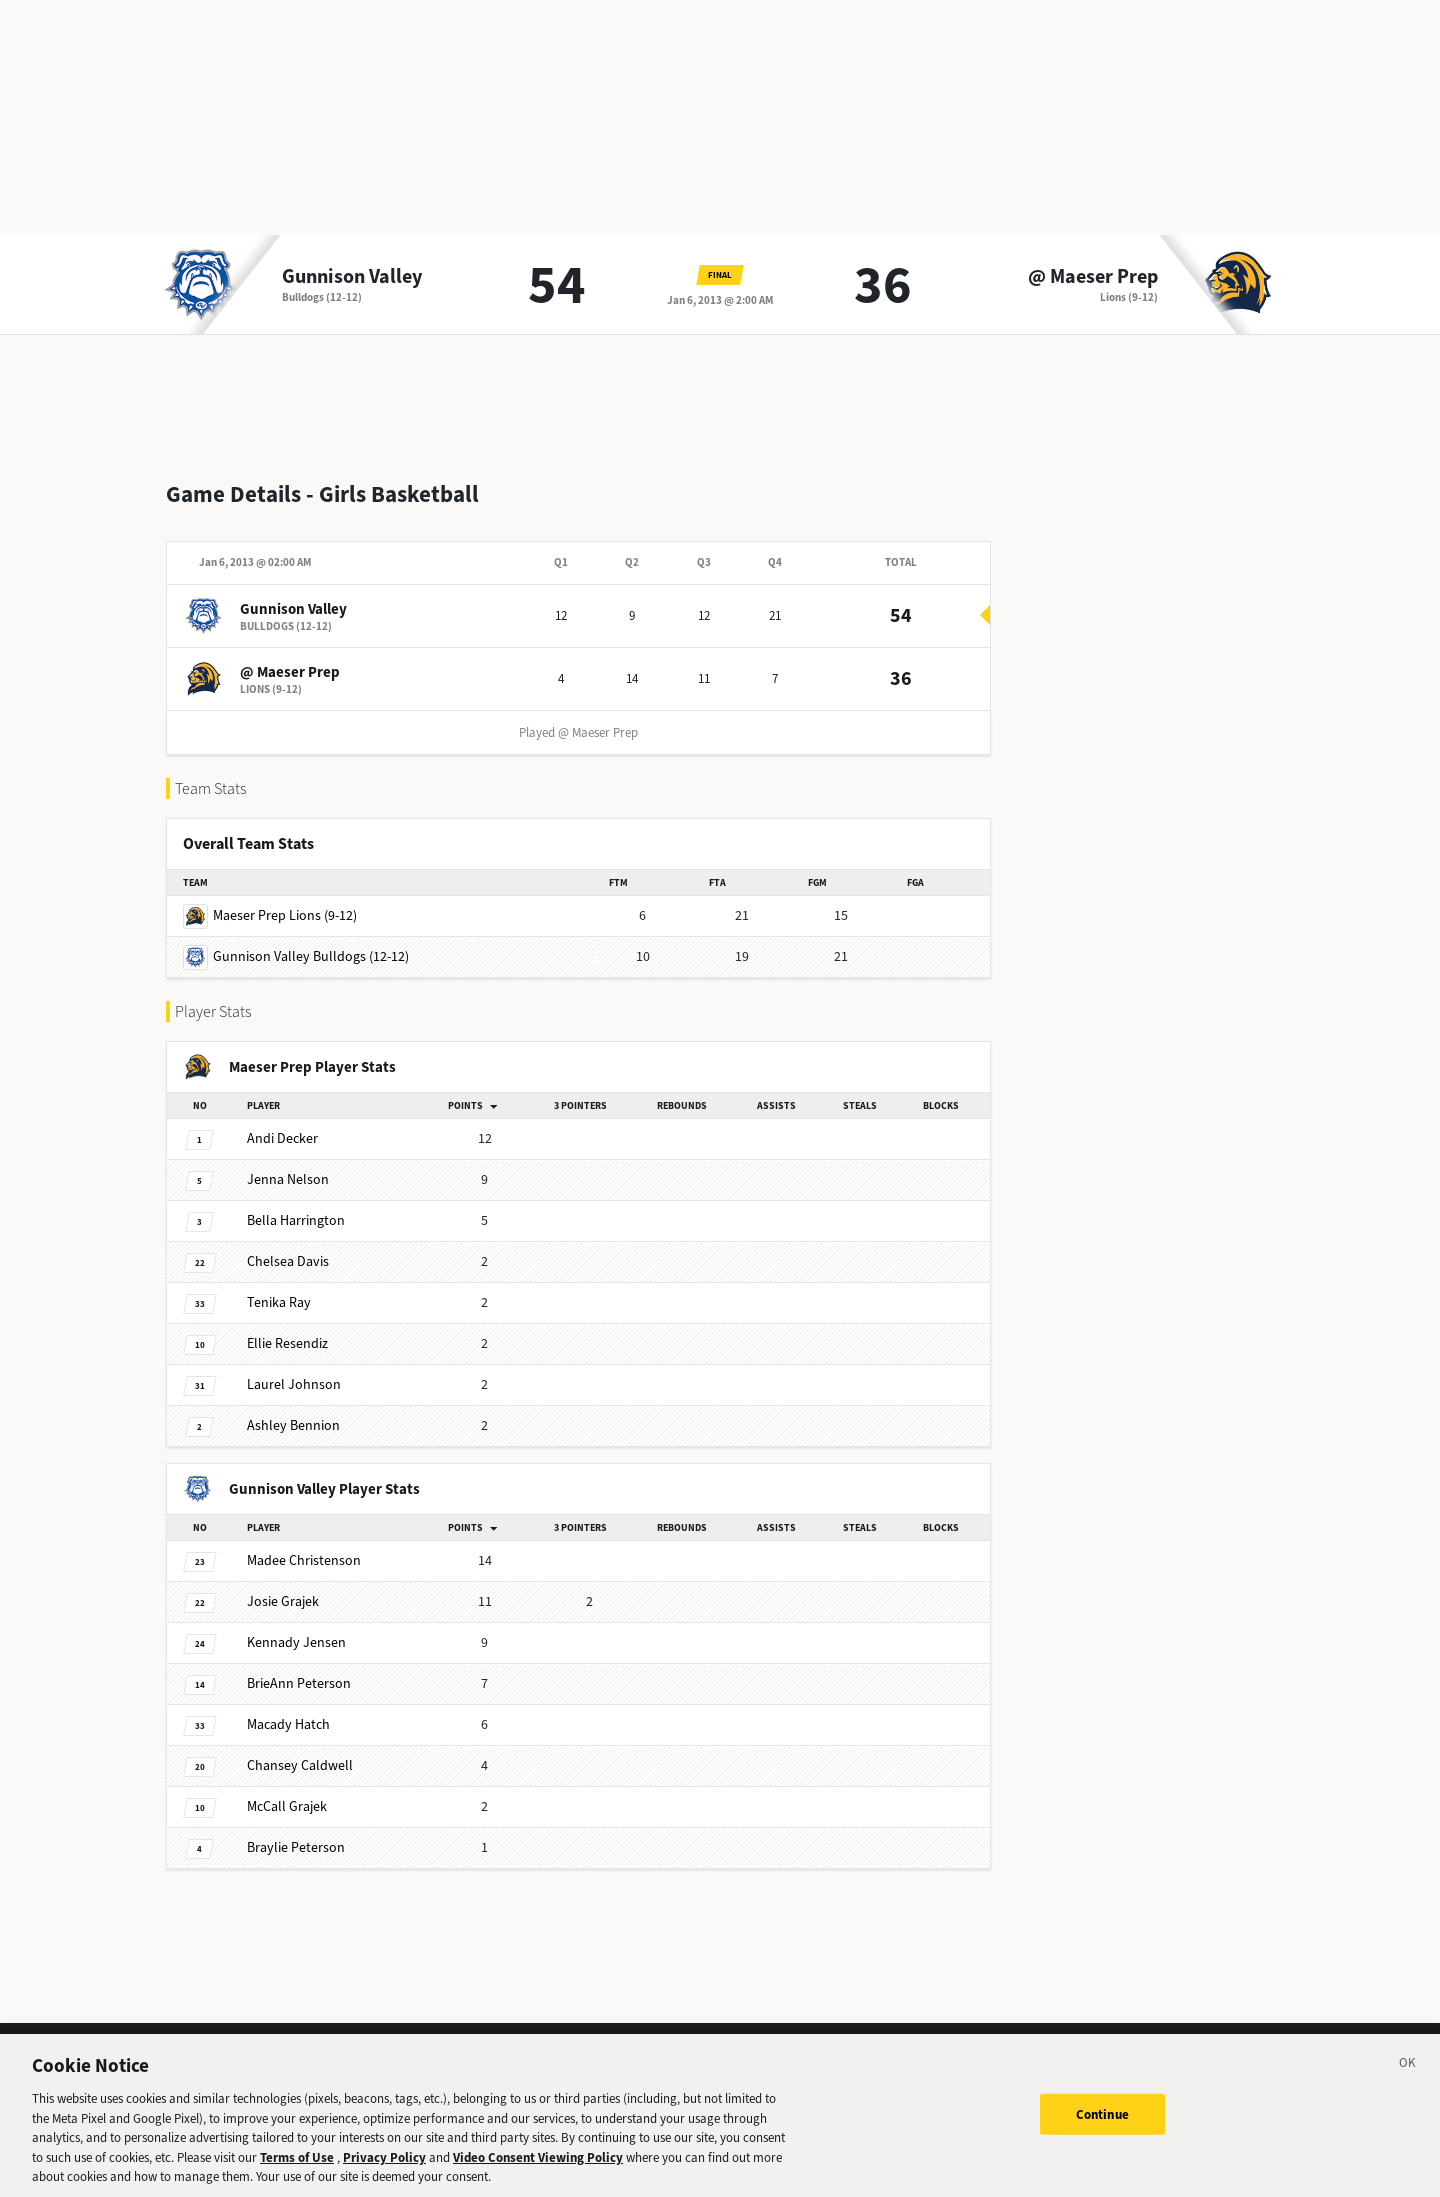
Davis (288, 1245)
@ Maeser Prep (1093, 277)
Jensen (296, 1626)
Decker (282, 1122)
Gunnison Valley (352, 277)
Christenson (304, 1544)
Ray (279, 1286)
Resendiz (287, 1327)
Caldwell (300, 1749)
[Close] (1408, 2076)
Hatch (288, 1708)
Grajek (283, 1585)
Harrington (296, 1204)
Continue (1102, 2123)
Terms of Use (297, 2166)
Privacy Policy (384, 2166)
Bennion (293, 1409)
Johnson (294, 1368)
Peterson (299, 1667)
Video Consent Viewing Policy (538, 2166)
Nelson (288, 1163)
